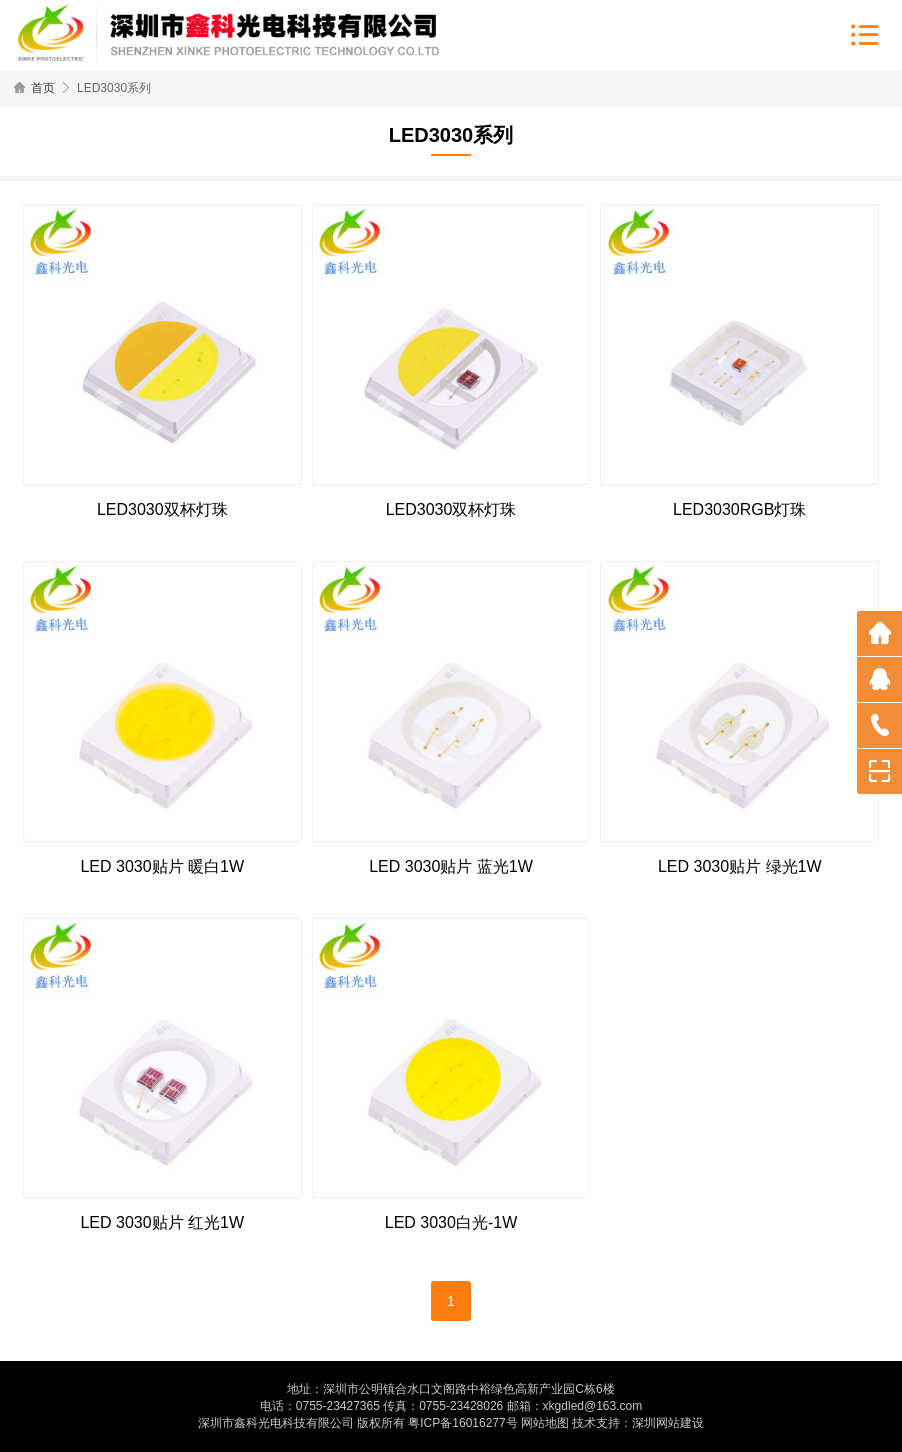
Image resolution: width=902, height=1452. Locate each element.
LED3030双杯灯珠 (162, 509)
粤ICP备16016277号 (462, 1423)
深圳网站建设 (668, 1423)
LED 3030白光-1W (451, 1222)
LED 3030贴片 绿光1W (740, 866)
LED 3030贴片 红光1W (162, 1222)
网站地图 (545, 1423)
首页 (43, 88)
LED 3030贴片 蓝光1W (451, 866)
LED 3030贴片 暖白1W (162, 866)
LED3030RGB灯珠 (739, 509)
